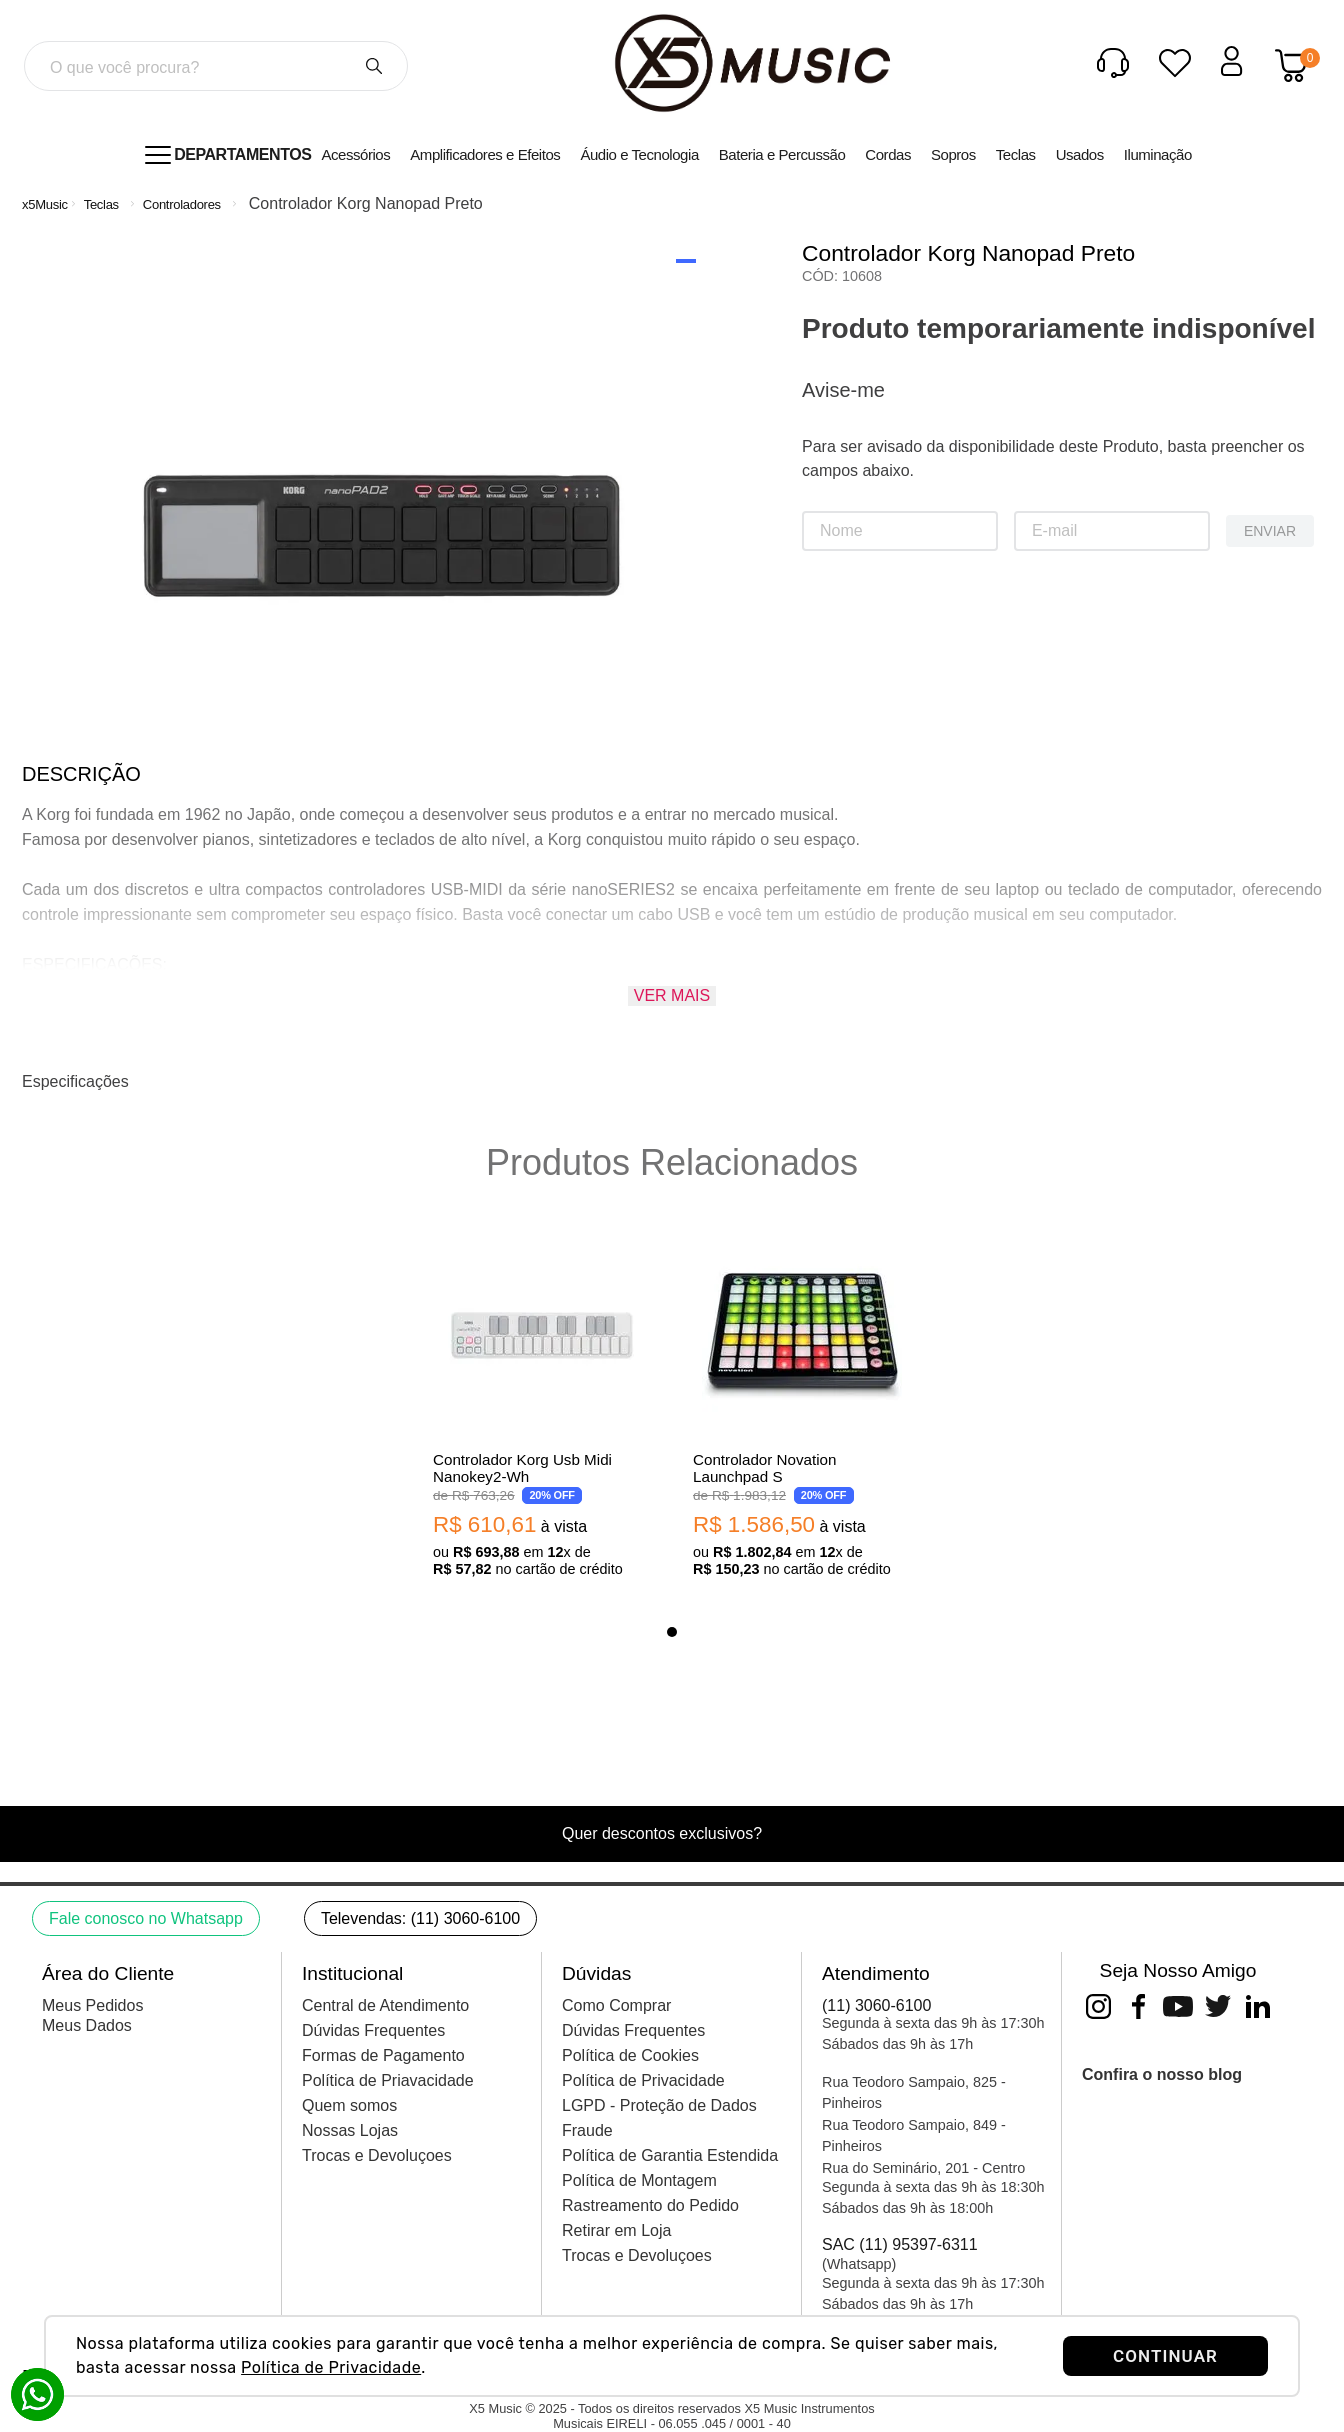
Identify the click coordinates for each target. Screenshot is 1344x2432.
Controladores (182, 204)
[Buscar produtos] (374, 66)
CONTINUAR (1165, 2356)
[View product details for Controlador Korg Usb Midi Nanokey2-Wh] (542, 1408)
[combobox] (216, 66)
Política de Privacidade (331, 2367)
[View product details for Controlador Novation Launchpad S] (802, 1408)
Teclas (101, 204)
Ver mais (672, 995)
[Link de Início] (45, 204)
